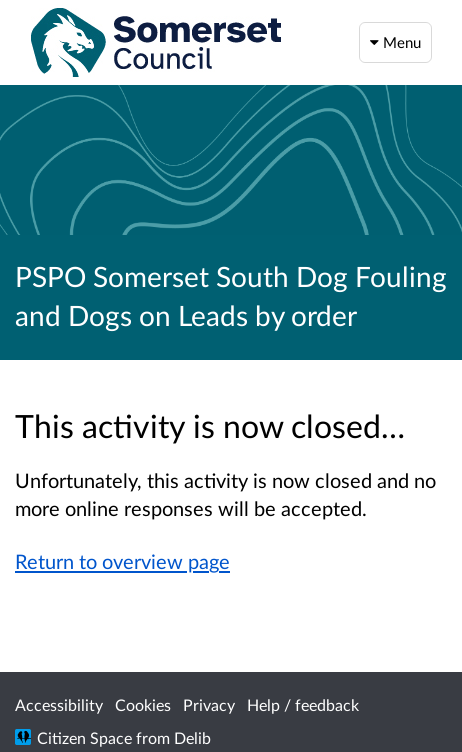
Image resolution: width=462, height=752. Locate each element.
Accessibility (59, 704)
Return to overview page (122, 561)
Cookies (143, 704)
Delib (192, 737)
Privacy (209, 704)
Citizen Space (84, 737)
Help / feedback (303, 704)
